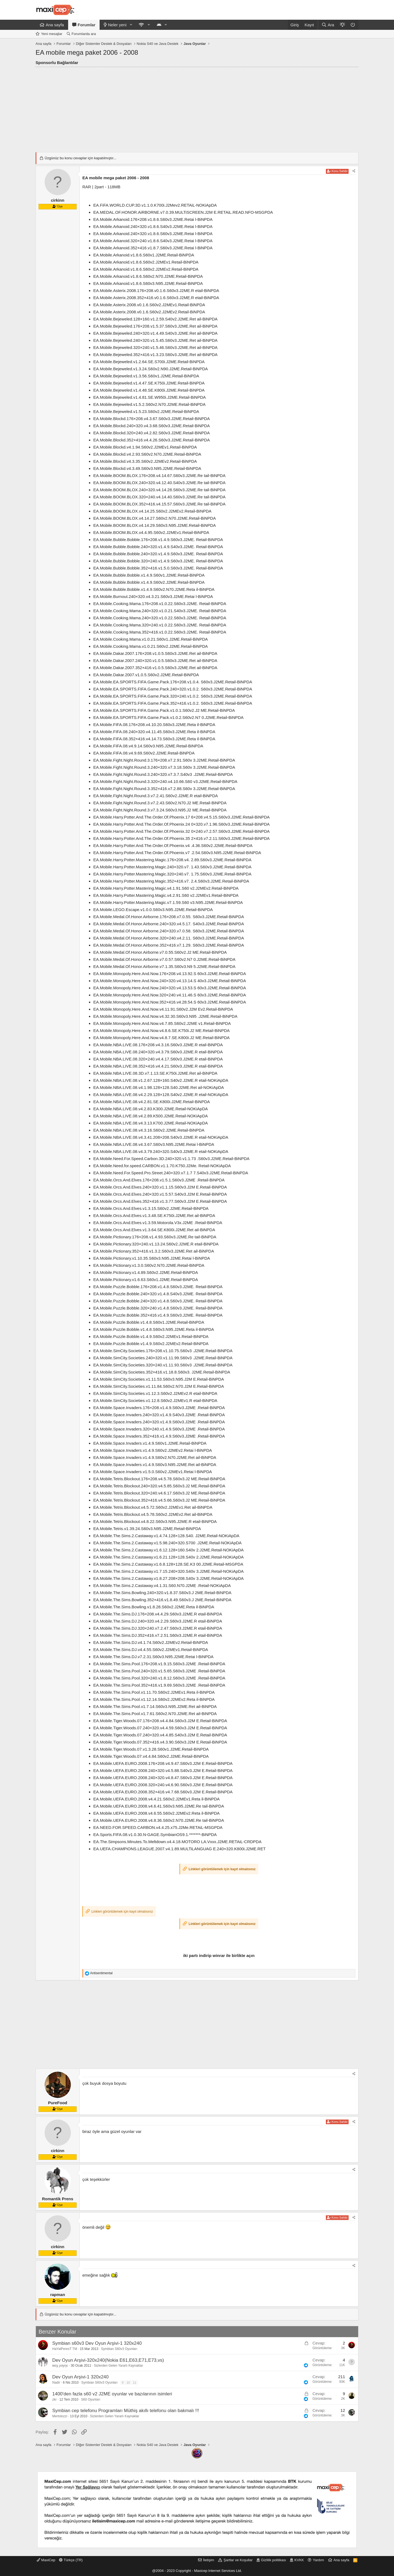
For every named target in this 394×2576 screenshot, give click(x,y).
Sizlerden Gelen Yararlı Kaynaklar (118, 2365)
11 (134, 2382)
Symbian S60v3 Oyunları (119, 2349)
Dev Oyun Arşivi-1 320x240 (80, 2377)
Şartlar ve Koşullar (238, 2560)
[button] (131, 25)
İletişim (208, 2560)
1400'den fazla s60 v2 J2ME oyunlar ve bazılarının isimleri (112, 2393)
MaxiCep (46, 2560)
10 (128, 2382)
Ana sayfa (55, 24)
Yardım (318, 2560)
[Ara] (328, 25)
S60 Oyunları (90, 2399)
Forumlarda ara (84, 34)
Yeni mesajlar (51, 34)
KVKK (299, 2560)
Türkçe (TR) (71, 2560)
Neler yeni (117, 24)
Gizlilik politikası (273, 2560)
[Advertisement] (197, 108)
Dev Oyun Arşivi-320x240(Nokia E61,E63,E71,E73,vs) (108, 2360)
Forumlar (86, 24)
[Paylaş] (353, 171)
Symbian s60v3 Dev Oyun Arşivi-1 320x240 (97, 2343)
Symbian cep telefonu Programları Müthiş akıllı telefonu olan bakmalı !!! (125, 2410)
